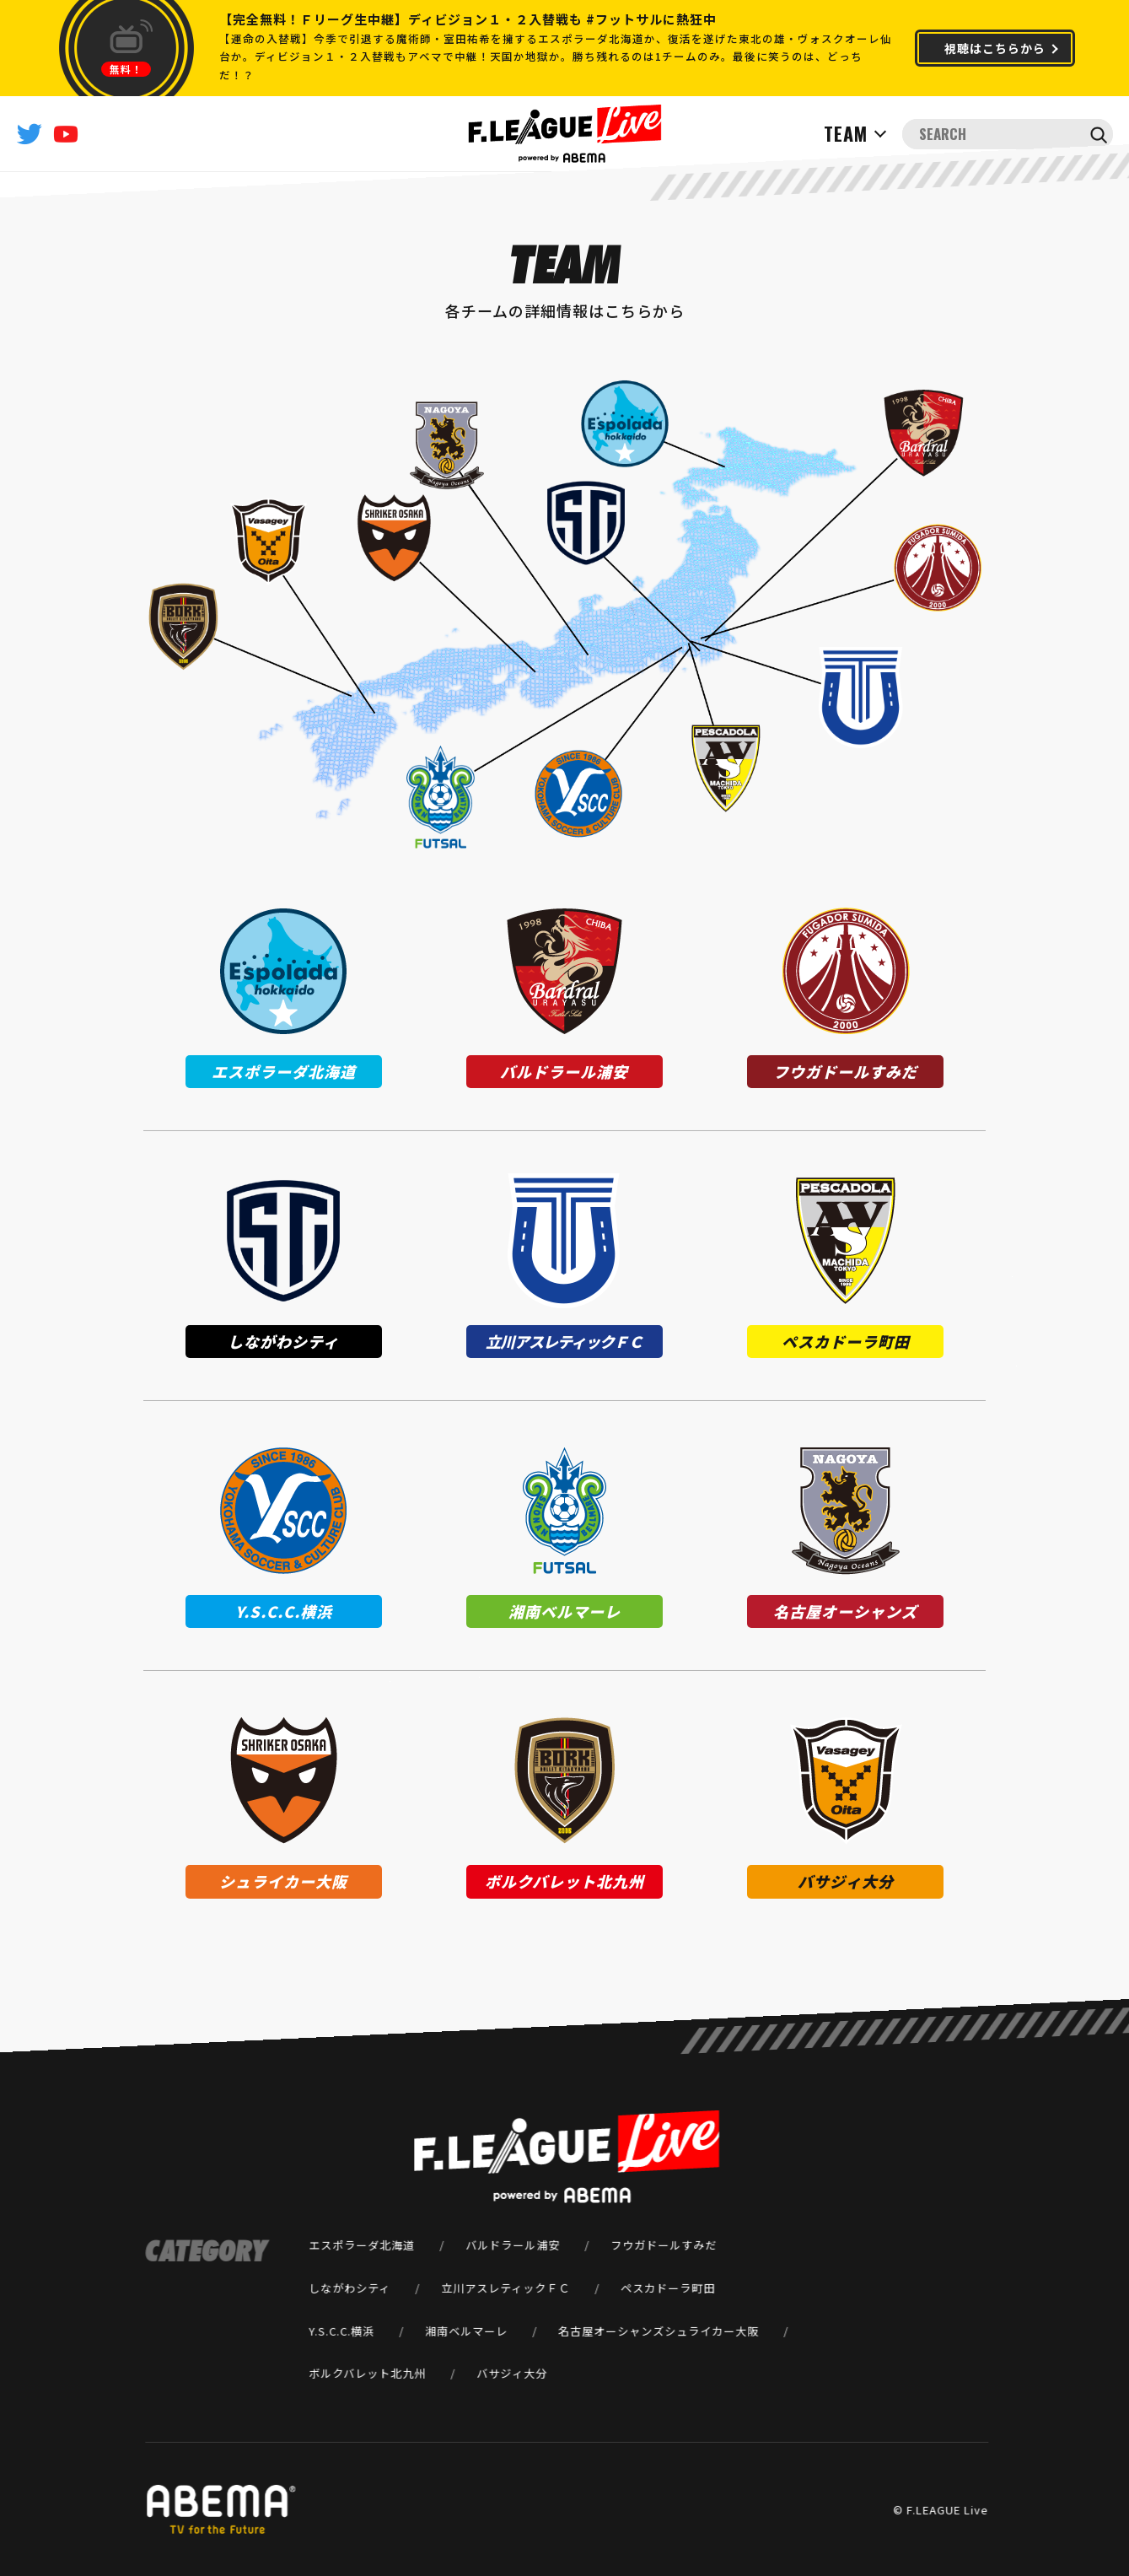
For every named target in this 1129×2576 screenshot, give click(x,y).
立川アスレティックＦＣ (505, 2288)
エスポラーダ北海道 (362, 2245)
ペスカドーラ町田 (668, 2288)
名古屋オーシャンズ (611, 2330)
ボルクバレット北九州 (367, 2373)
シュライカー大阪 (711, 2330)
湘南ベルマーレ (466, 2330)
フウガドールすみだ (663, 2245)
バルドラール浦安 (512, 2245)
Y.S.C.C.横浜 (341, 2330)
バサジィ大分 (511, 2373)
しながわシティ (349, 2288)
